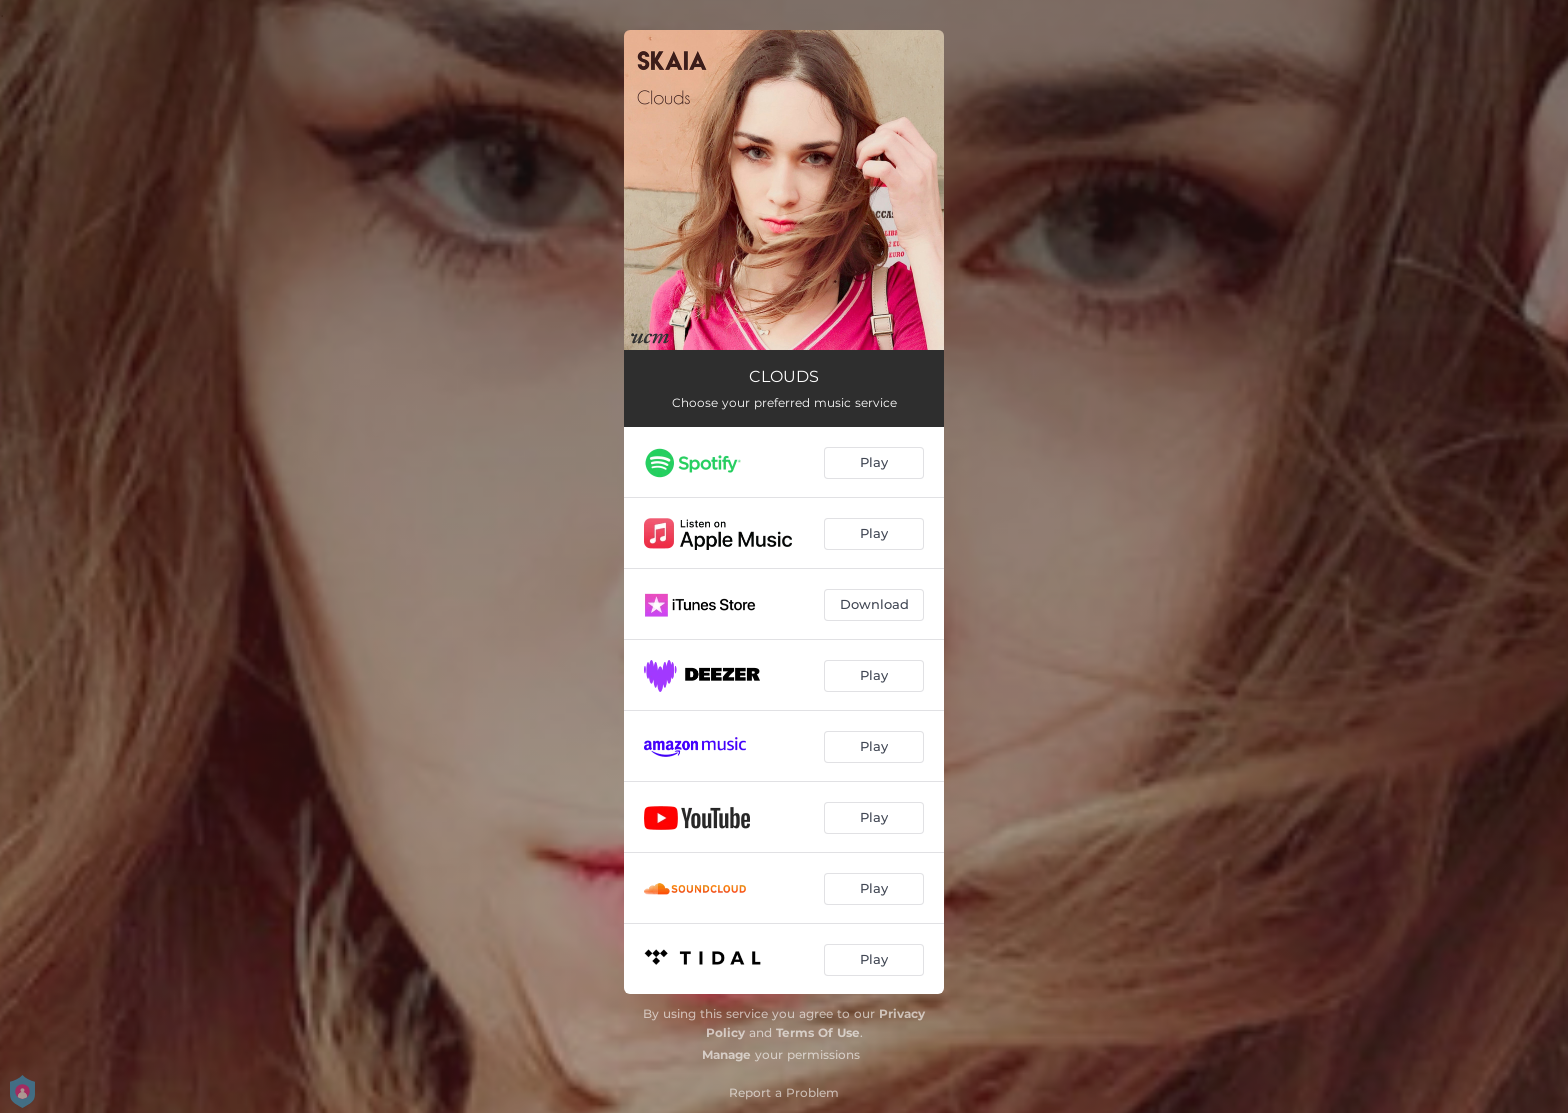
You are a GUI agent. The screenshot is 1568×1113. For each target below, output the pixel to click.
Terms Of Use (818, 1032)
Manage (726, 1054)
